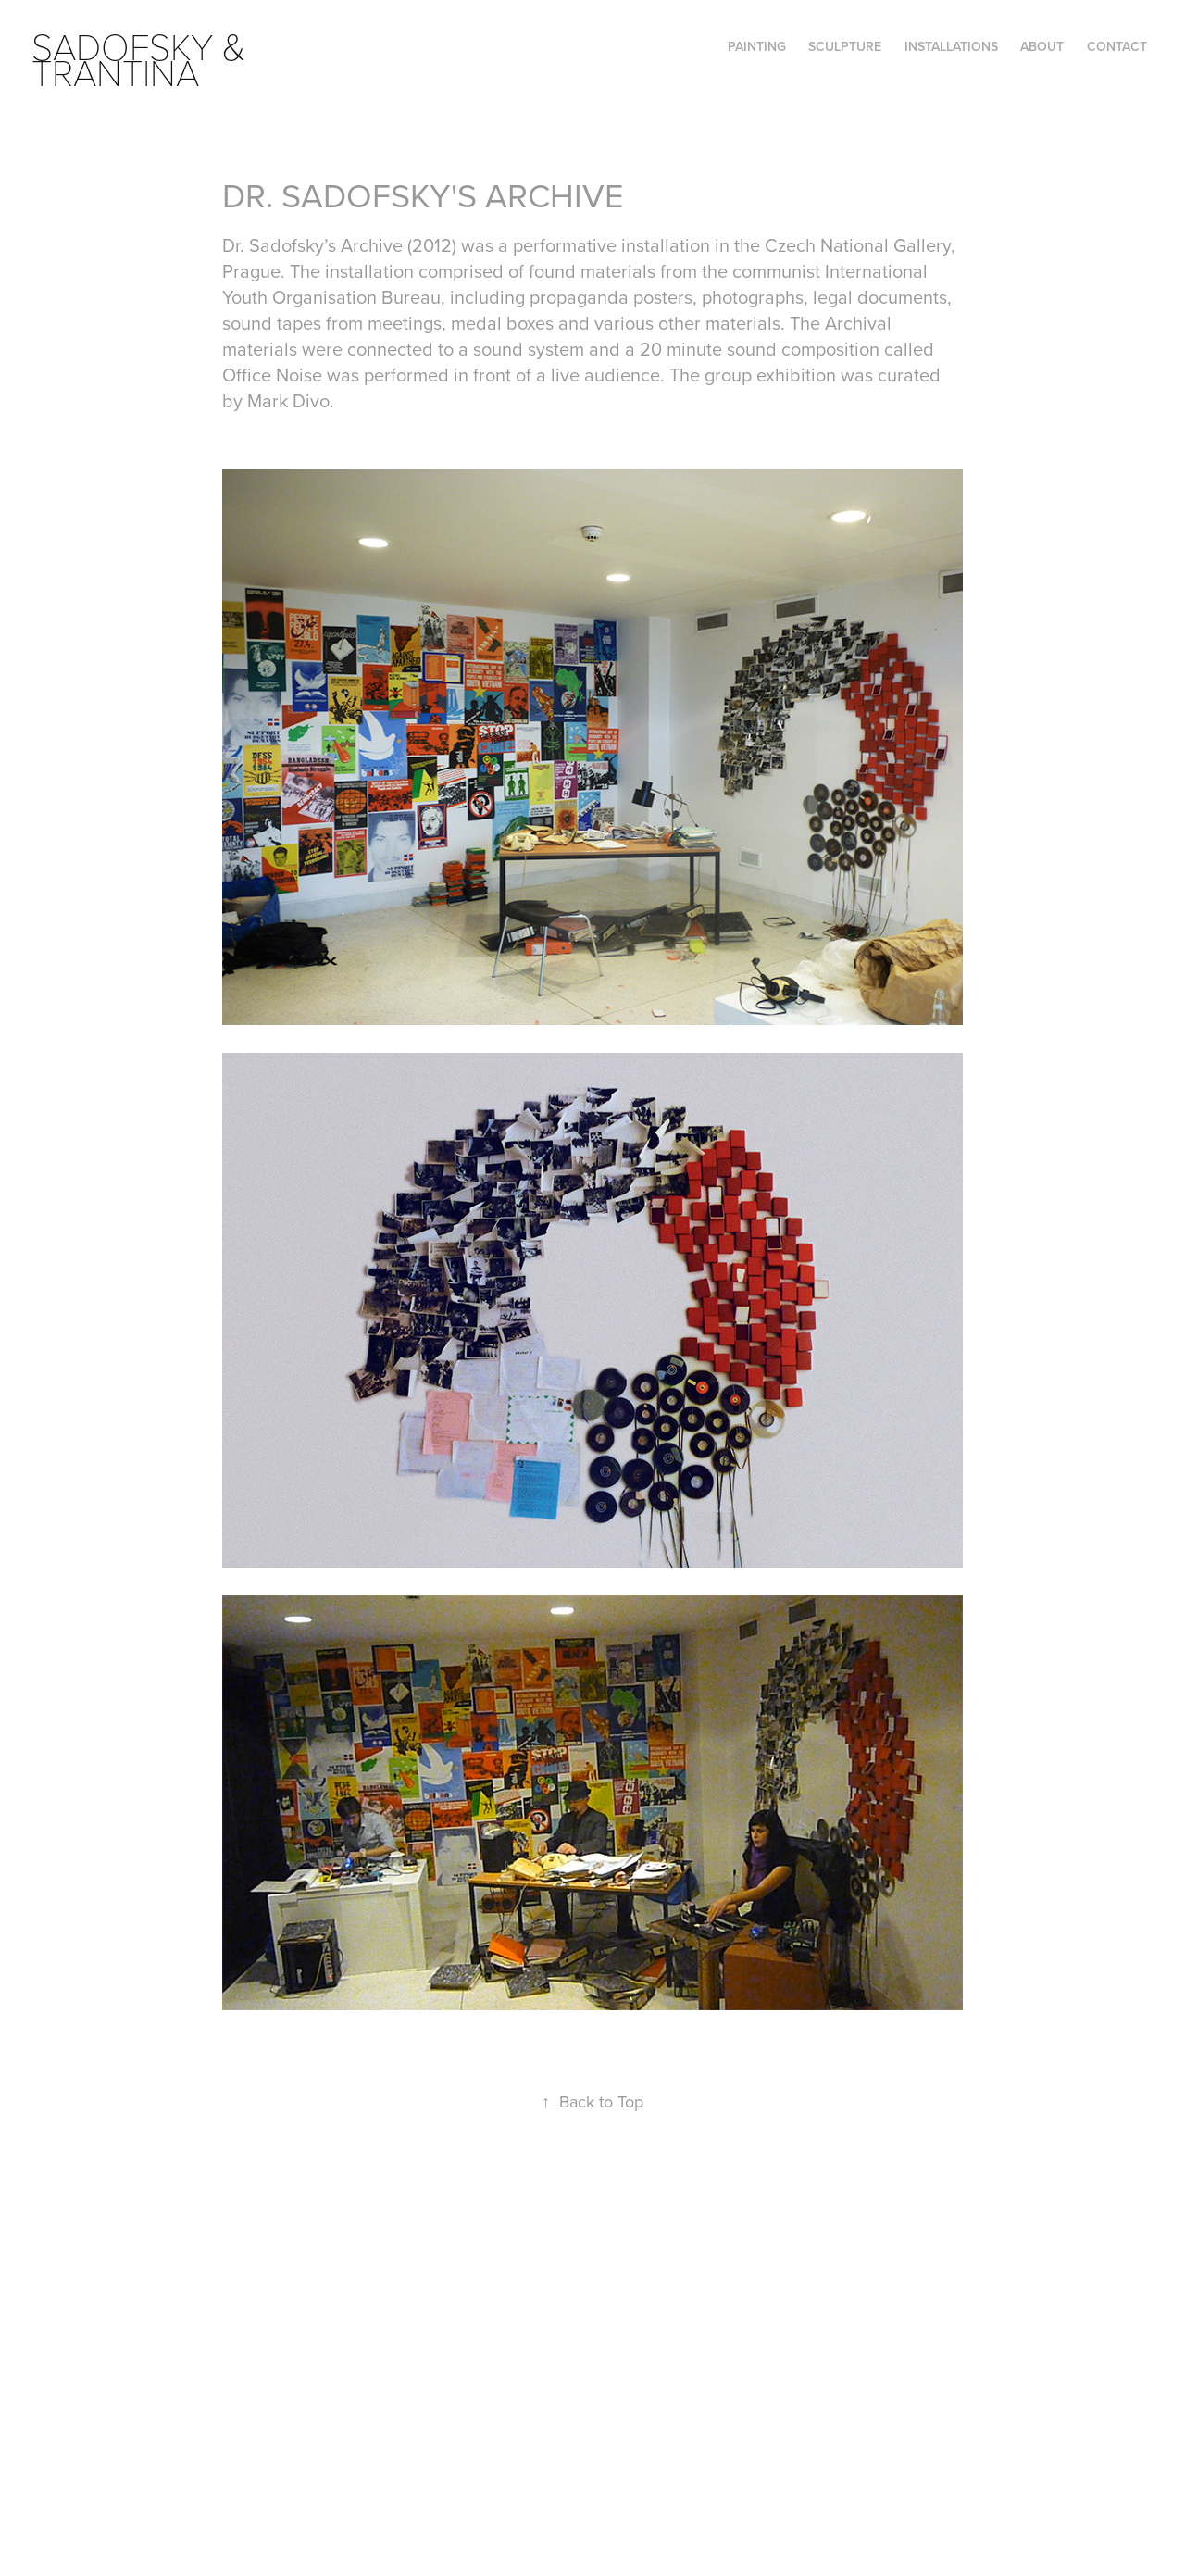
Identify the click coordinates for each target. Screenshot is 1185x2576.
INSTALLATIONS (951, 46)
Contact (1117, 46)
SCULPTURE (844, 46)
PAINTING (757, 46)
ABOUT (1042, 46)
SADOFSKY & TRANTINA (143, 58)
